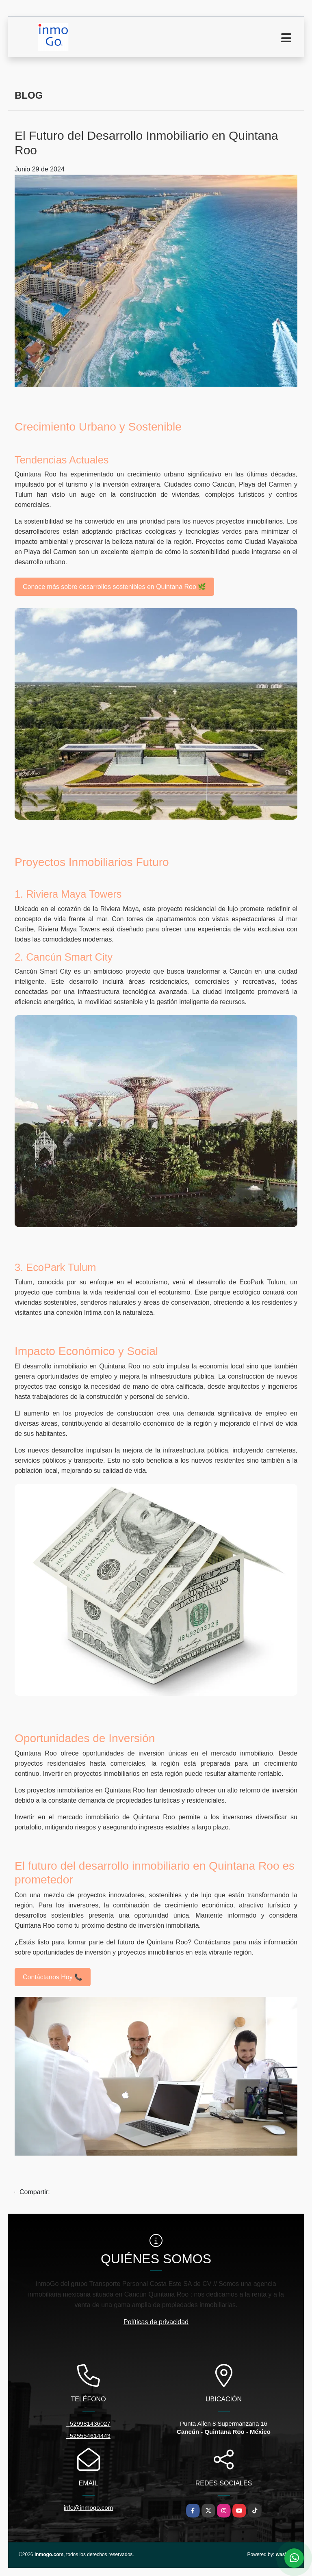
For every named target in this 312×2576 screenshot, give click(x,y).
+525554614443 (88, 2435)
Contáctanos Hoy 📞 (52, 1977)
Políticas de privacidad (156, 2321)
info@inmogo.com (88, 2507)
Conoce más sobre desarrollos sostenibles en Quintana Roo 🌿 (114, 586)
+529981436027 (88, 2423)
